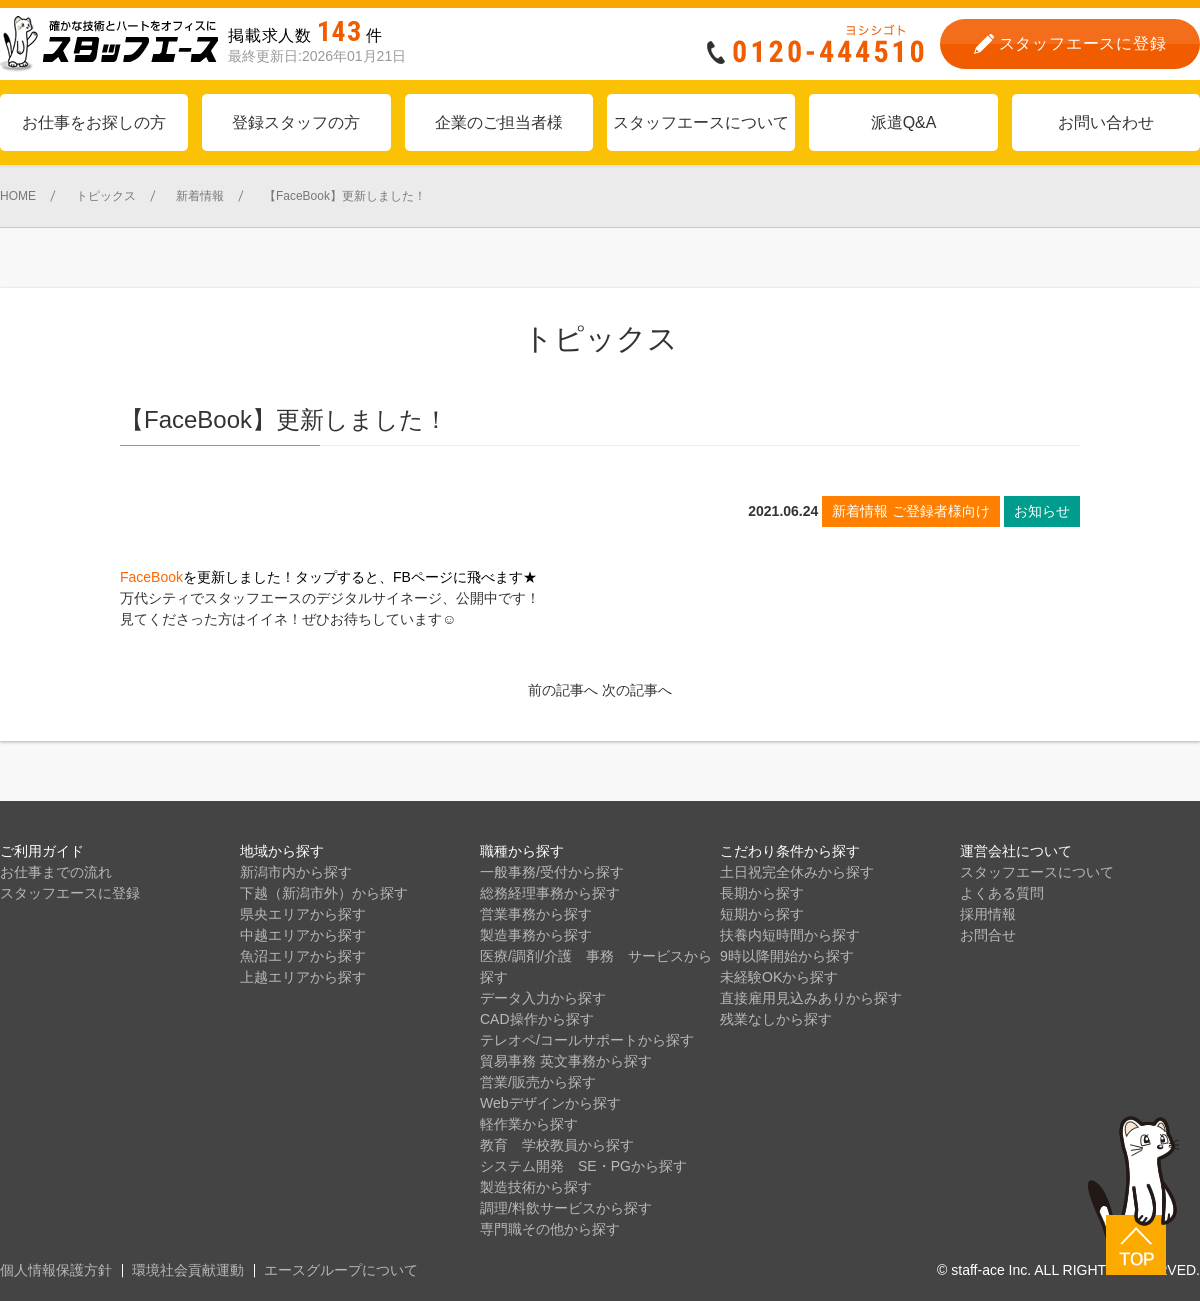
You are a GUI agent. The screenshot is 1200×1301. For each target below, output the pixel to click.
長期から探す (762, 893)
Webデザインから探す (550, 1103)
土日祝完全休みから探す (797, 872)
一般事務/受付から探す (552, 872)
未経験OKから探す (779, 977)
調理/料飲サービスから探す (566, 1208)
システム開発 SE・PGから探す (583, 1166)
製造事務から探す (536, 935)
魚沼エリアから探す (303, 956)
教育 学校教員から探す (557, 1145)
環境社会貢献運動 (188, 1270)
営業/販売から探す (538, 1082)
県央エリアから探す (303, 914)
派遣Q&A (904, 122)
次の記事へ (637, 690)
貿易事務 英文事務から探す (566, 1061)
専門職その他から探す (550, 1229)
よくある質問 (1002, 893)
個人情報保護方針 (56, 1270)
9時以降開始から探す (787, 956)
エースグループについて (341, 1270)
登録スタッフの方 (296, 122)
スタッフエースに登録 (70, 893)
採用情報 (988, 914)
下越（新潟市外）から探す (324, 893)
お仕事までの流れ (56, 872)
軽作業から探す (529, 1124)
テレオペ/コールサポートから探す (587, 1040)
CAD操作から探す (537, 1019)
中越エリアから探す (303, 935)
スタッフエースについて (701, 122)
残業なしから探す (776, 1019)
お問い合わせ (1106, 122)
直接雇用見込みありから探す (811, 998)
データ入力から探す (543, 998)
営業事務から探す (536, 914)
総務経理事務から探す (550, 893)
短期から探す (762, 914)
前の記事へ (563, 690)
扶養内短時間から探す (790, 935)
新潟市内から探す (296, 872)
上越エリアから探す (303, 977)
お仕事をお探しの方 (94, 122)
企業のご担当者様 (499, 122)
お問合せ (988, 935)
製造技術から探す (536, 1187)
